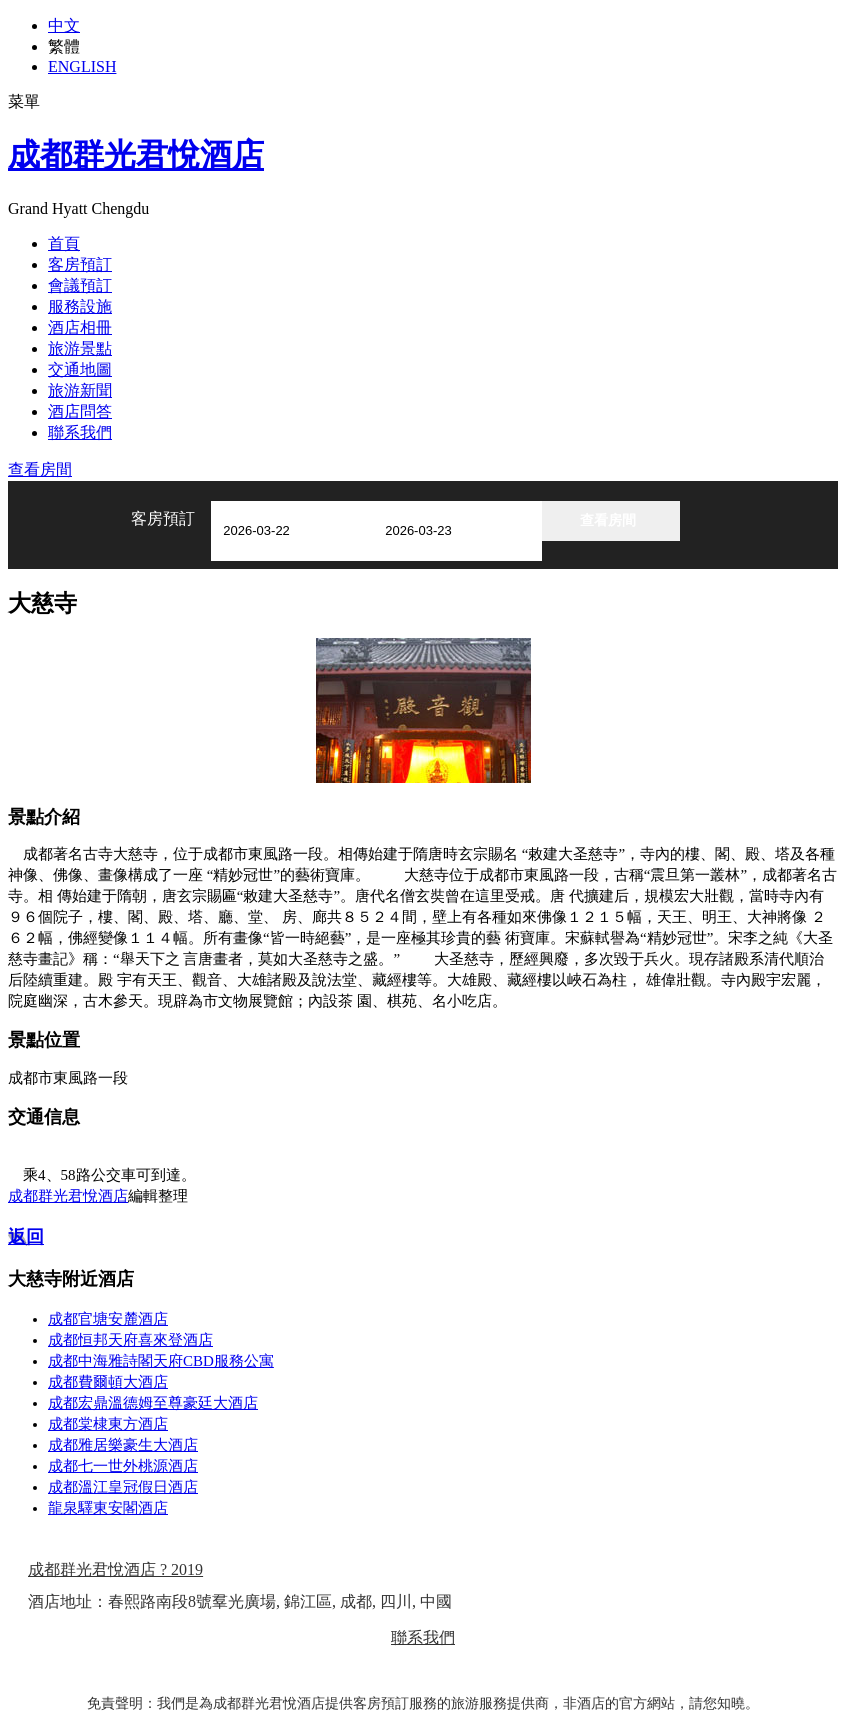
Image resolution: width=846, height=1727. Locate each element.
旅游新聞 (80, 390)
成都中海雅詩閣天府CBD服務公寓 (161, 1361)
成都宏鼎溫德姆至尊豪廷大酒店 (153, 1403)
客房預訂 (80, 264)
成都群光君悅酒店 (136, 155)
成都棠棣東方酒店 (108, 1424)
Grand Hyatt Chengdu (78, 208)
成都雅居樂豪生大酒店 (123, 1445)
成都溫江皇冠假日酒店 (123, 1487)
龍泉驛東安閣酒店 (108, 1508)
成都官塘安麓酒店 (108, 1319)
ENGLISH (82, 66)
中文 (64, 25)
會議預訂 (80, 285)
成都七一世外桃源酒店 (123, 1466)
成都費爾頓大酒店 (108, 1382)
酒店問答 (80, 411)
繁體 (64, 46)
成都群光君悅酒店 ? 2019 (115, 1569)
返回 (26, 1237)
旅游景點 (80, 348)
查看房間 (40, 469)
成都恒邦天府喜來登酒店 (130, 1340)
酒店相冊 (80, 327)
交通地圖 (80, 369)
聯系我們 (80, 432)
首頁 (64, 243)
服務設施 (80, 306)
